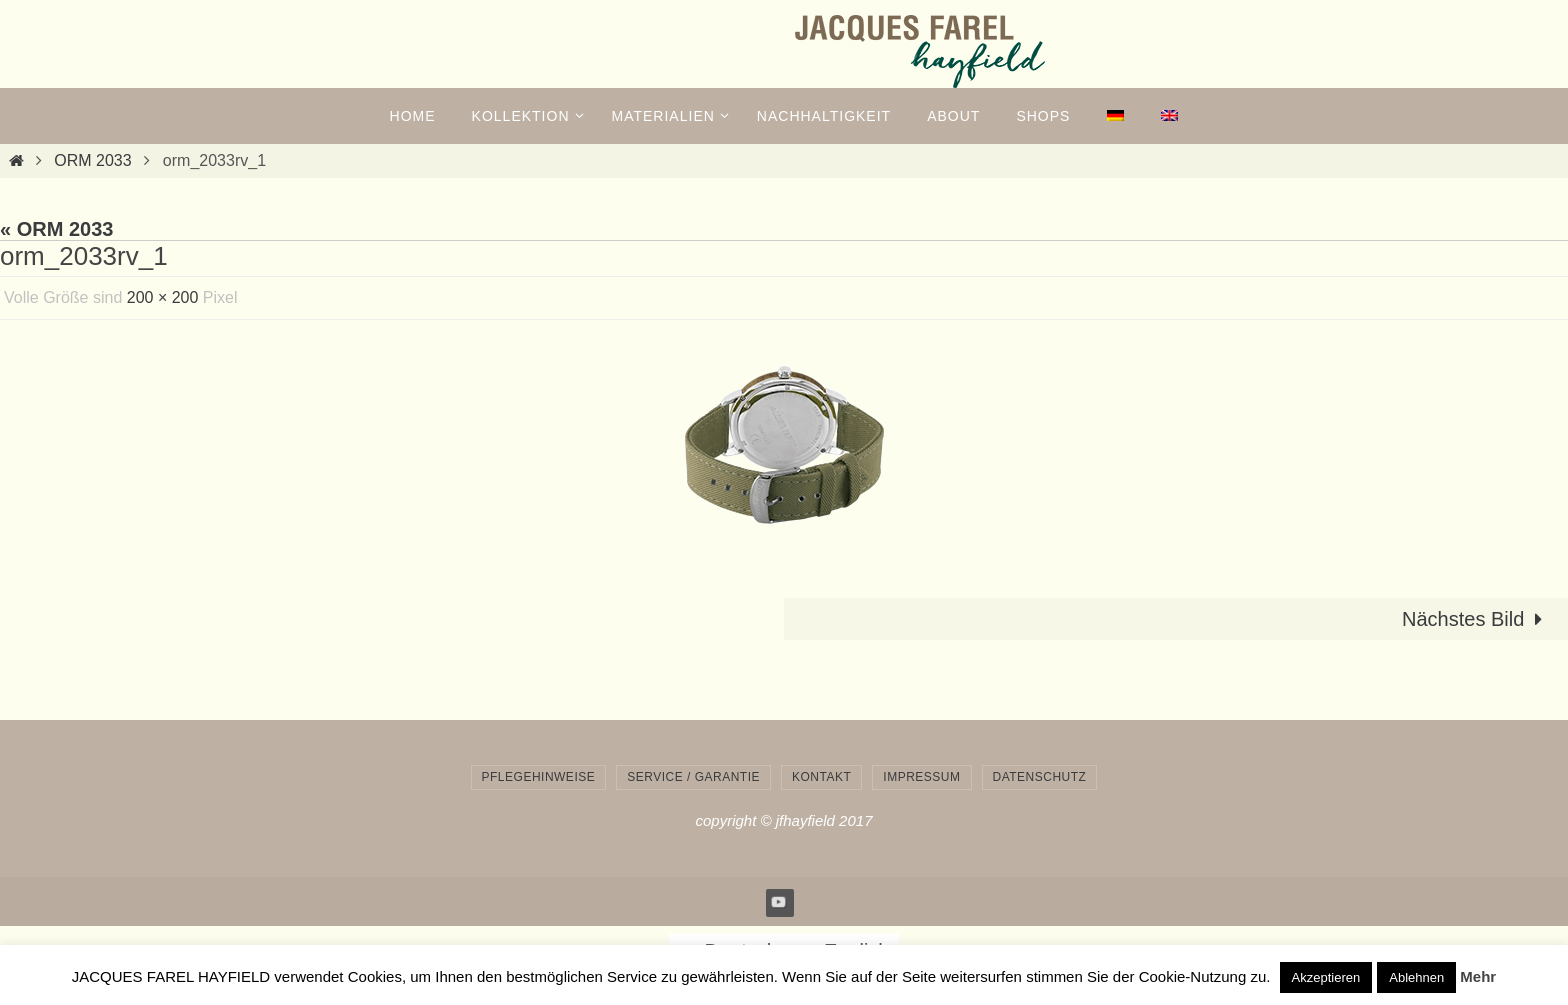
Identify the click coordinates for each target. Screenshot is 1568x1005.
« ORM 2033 (56, 229)
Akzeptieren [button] (1326, 977)
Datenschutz (1040, 777)
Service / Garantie (693, 777)
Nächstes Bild (1477, 619)
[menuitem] (1115, 116)
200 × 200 (163, 297)
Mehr (1478, 976)
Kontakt (821, 777)
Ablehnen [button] (1416, 977)
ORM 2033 (92, 160)
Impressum (921, 777)
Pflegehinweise (539, 777)
